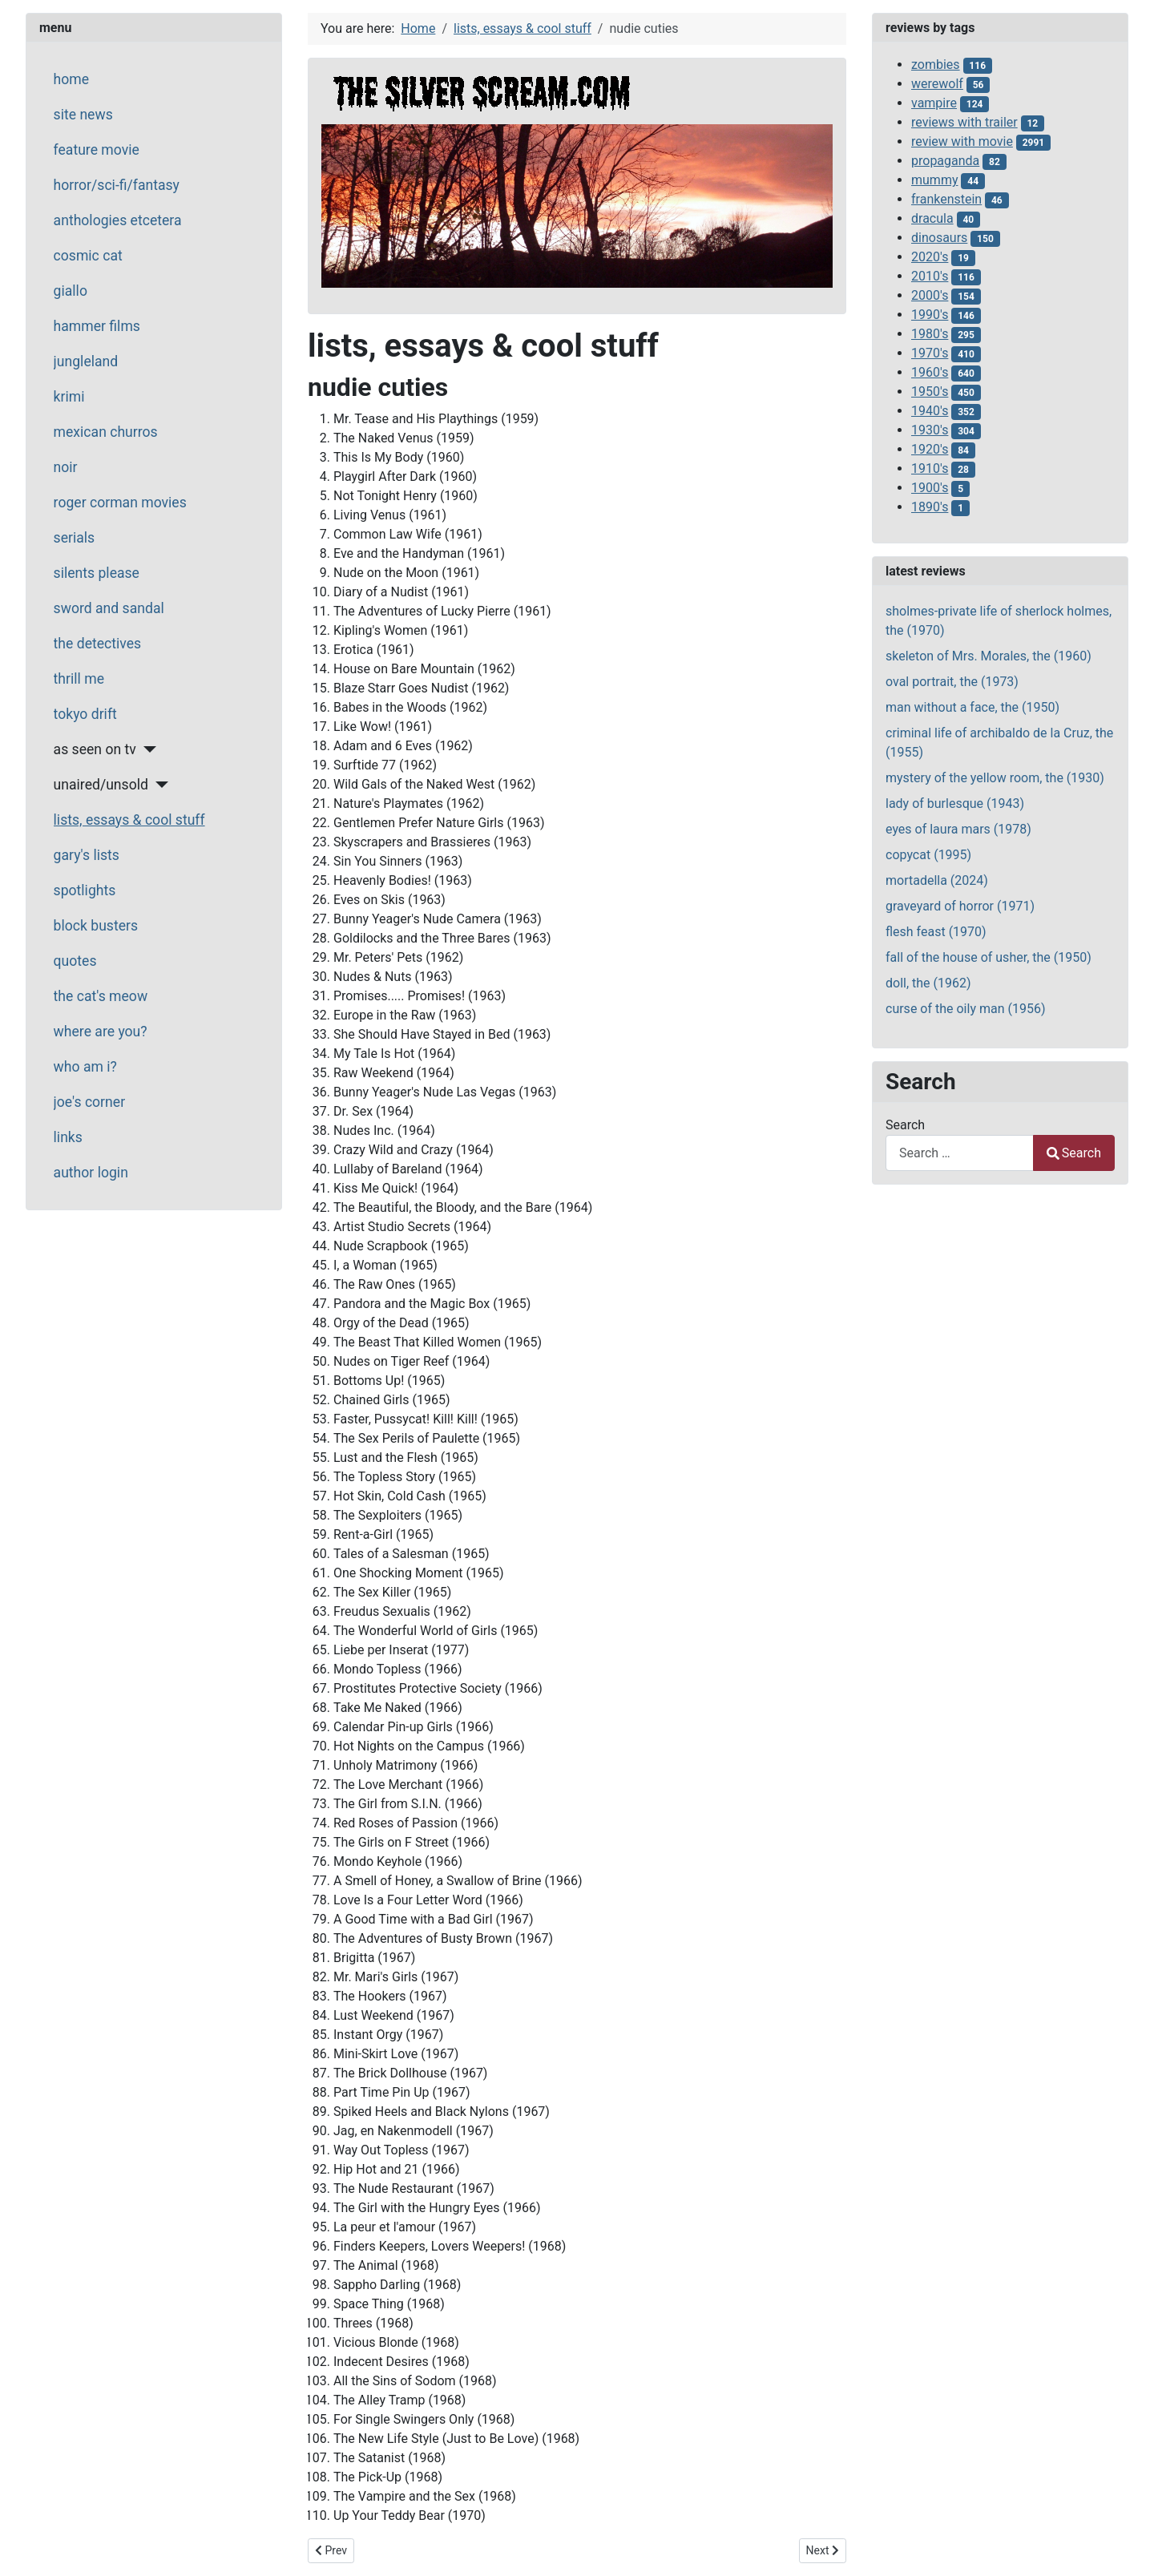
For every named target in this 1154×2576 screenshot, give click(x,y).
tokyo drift (85, 714)
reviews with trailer (964, 122)
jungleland (86, 361)
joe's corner (90, 1102)
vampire (934, 103)
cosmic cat (88, 256)
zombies (935, 64)
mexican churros (106, 432)
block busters (96, 926)
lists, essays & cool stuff (129, 820)
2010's (929, 276)
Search (905, 1125)
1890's (929, 507)
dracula (932, 218)
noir (66, 467)
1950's (929, 391)
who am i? (85, 1067)
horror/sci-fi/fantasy (117, 185)
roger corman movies (120, 503)
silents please (96, 573)
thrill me (79, 679)
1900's (929, 487)
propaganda (945, 160)
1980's (929, 333)
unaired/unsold (101, 785)
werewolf (937, 83)
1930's (929, 430)
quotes (75, 961)
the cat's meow (101, 996)
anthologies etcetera (118, 220)
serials (74, 538)
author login (91, 1173)
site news (83, 115)
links (68, 1137)
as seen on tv (95, 749)
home (71, 79)
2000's (929, 295)
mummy (934, 180)
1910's (929, 468)
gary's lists (86, 855)
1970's (929, 353)
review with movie (962, 141)
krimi (69, 397)
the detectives (98, 644)
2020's (929, 256)
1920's (929, 449)
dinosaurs (939, 237)
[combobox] (960, 1153)
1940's (929, 410)
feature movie (96, 150)
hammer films (97, 326)
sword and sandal (109, 608)
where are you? (100, 1032)
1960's (929, 372)
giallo (70, 291)
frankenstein (946, 199)
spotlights (85, 890)
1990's (929, 314)
